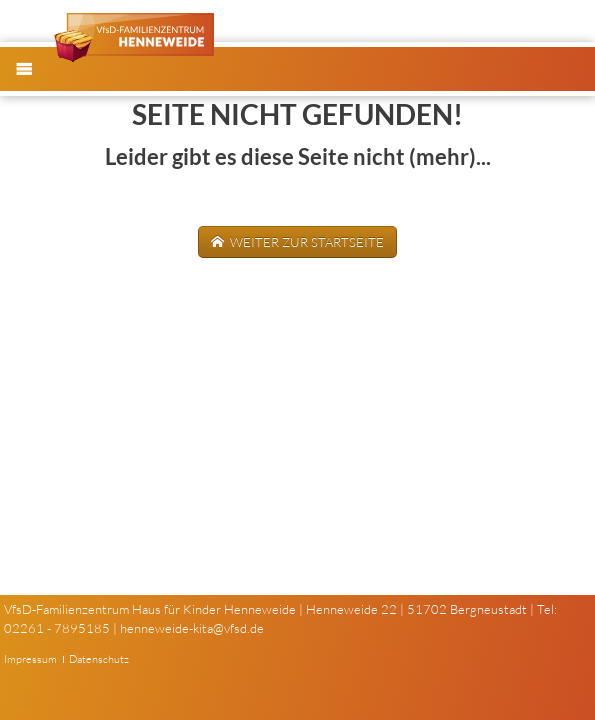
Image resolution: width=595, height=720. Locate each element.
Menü (34, 85)
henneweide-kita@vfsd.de (192, 628)
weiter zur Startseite (305, 242)
